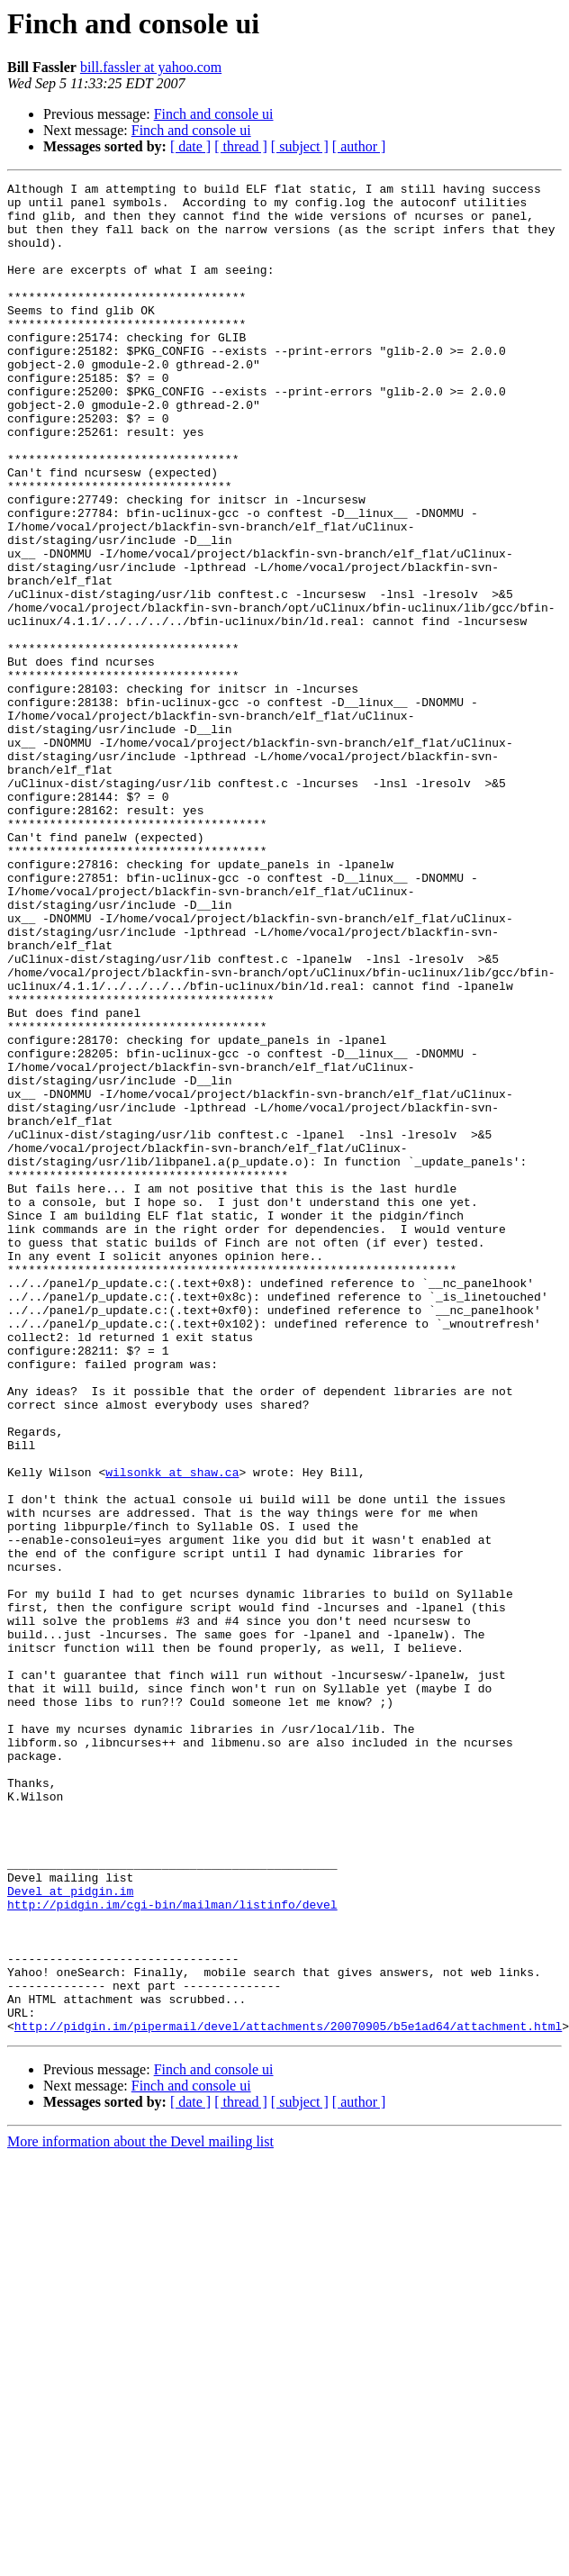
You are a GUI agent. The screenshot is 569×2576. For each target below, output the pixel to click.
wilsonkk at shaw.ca (172, 1731)
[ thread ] (240, 146)
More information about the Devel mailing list (140, 2511)
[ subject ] (300, 146)
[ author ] (359, 146)
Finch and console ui (214, 114)
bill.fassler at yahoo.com (150, 67)
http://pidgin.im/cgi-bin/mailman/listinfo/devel (172, 2250)
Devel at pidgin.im (70, 2234)
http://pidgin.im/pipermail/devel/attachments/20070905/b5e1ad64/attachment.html (288, 2396)
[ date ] (190, 146)
